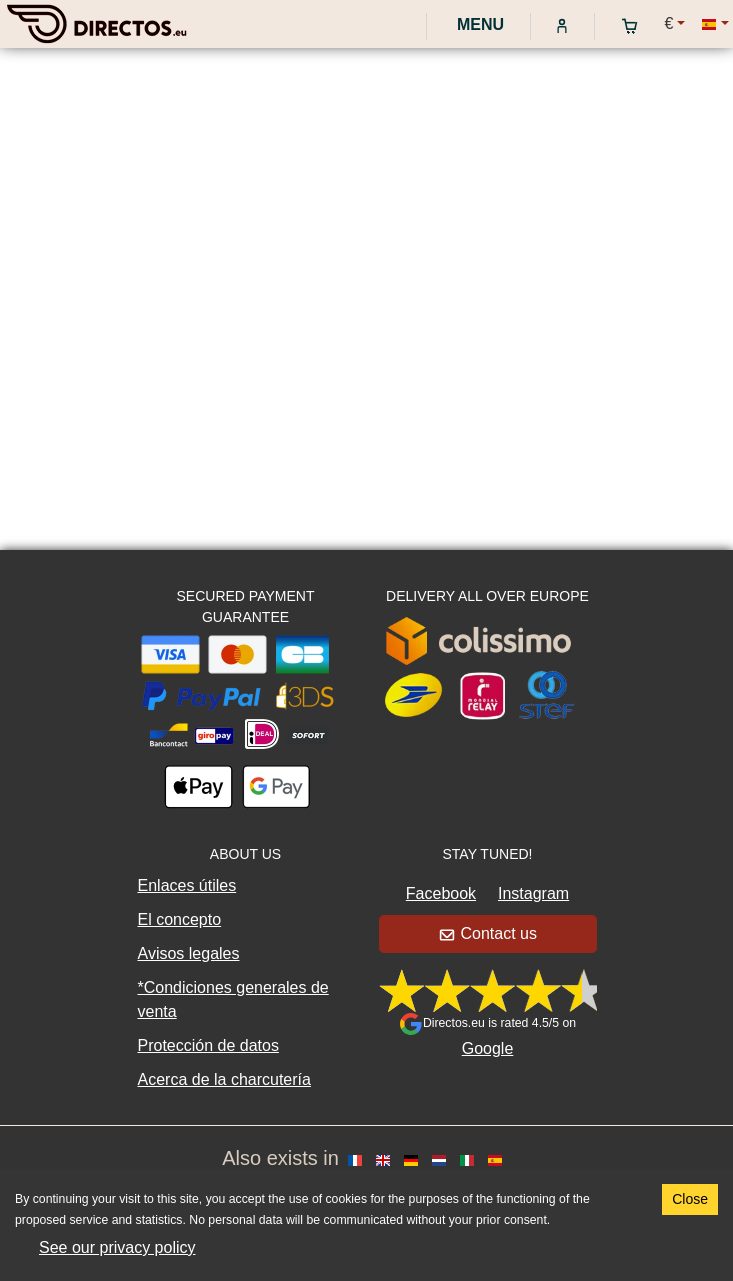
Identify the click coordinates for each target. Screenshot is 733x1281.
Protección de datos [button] (208, 1045)
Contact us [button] (488, 933)
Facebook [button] (441, 893)
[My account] (562, 25)
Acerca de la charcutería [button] (224, 1079)
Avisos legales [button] (189, 953)
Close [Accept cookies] (690, 1199)
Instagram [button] (533, 893)
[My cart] (634, 25)
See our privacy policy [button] (117, 1247)
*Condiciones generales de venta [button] (233, 999)
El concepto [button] (180, 919)
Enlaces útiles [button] (187, 885)
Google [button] (488, 1048)
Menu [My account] (479, 24)
